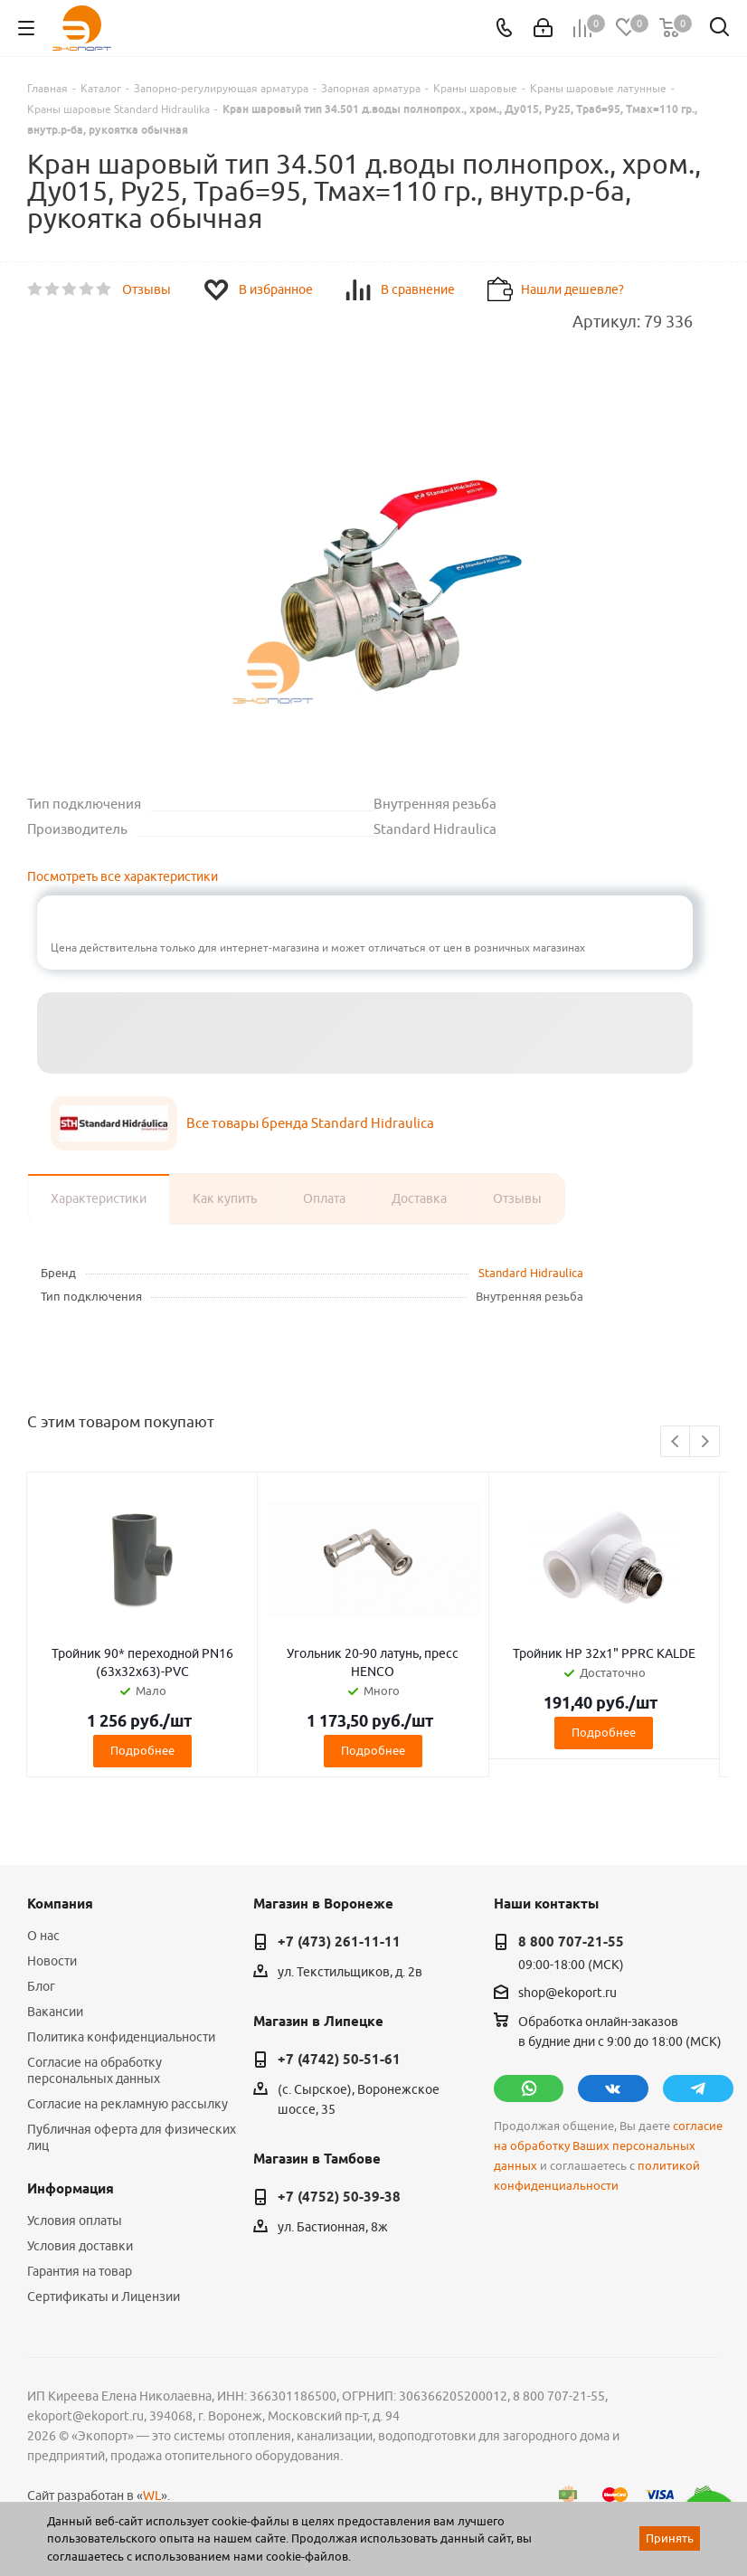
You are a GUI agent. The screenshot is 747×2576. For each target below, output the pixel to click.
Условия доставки (80, 2246)
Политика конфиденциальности (121, 2037)
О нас (43, 1935)
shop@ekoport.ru (567, 1992)
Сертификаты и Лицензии (103, 2296)
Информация (70, 2189)
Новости (52, 1961)
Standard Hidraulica (530, 1272)
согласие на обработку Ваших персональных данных (608, 2146)
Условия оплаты (74, 2220)
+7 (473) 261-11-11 (339, 1942)
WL (152, 2495)
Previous (676, 1442)
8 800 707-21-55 (571, 1942)
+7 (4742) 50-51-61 (339, 2059)
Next (705, 1442)
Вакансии (55, 2011)
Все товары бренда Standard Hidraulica (310, 1123)
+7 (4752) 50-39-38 (339, 2197)
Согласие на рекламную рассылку (127, 2104)
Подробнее (142, 1750)
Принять (670, 2538)
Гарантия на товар (79, 2271)
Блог (41, 1986)
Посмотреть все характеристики (122, 876)
